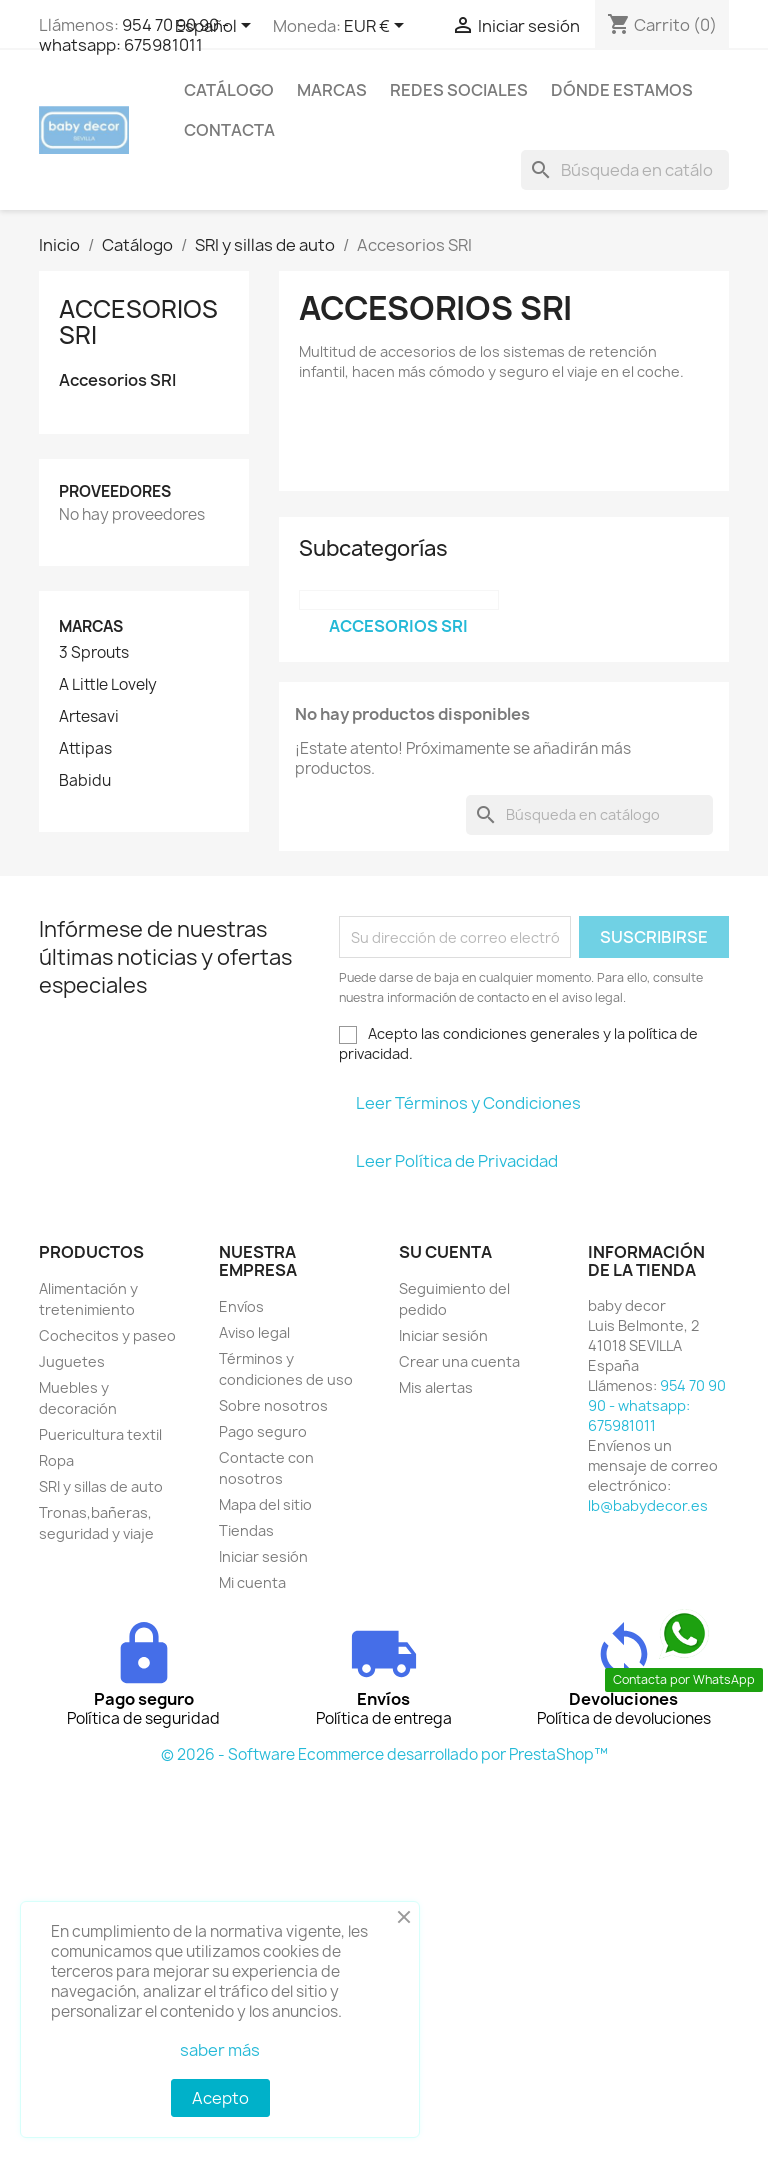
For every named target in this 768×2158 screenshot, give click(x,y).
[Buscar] (625, 170)
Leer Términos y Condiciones (468, 1103)
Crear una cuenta (459, 1361)
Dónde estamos (622, 90)
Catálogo (229, 90)
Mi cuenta (252, 1582)
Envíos (241, 1306)
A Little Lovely (108, 685)
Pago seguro (263, 1431)
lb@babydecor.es (648, 1505)
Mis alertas (436, 1387)
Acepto (220, 2098)
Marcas (332, 90)
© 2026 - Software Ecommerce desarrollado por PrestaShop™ (384, 1754)
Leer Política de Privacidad (457, 1161)
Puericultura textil (100, 1434)
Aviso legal (254, 1332)
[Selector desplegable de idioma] (216, 27)
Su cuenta (445, 1252)
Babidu (85, 781)
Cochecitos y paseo (107, 1335)
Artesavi (89, 717)
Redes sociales (459, 90)
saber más (220, 2050)
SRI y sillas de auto (101, 1486)
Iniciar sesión (263, 1556)
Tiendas (246, 1530)
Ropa (56, 1460)
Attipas (85, 749)
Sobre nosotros (273, 1405)
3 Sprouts (94, 653)
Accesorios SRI (138, 322)
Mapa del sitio (265, 1504)
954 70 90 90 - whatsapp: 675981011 (134, 35)
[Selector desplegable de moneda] (377, 27)
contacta (229, 130)
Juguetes (72, 1361)
